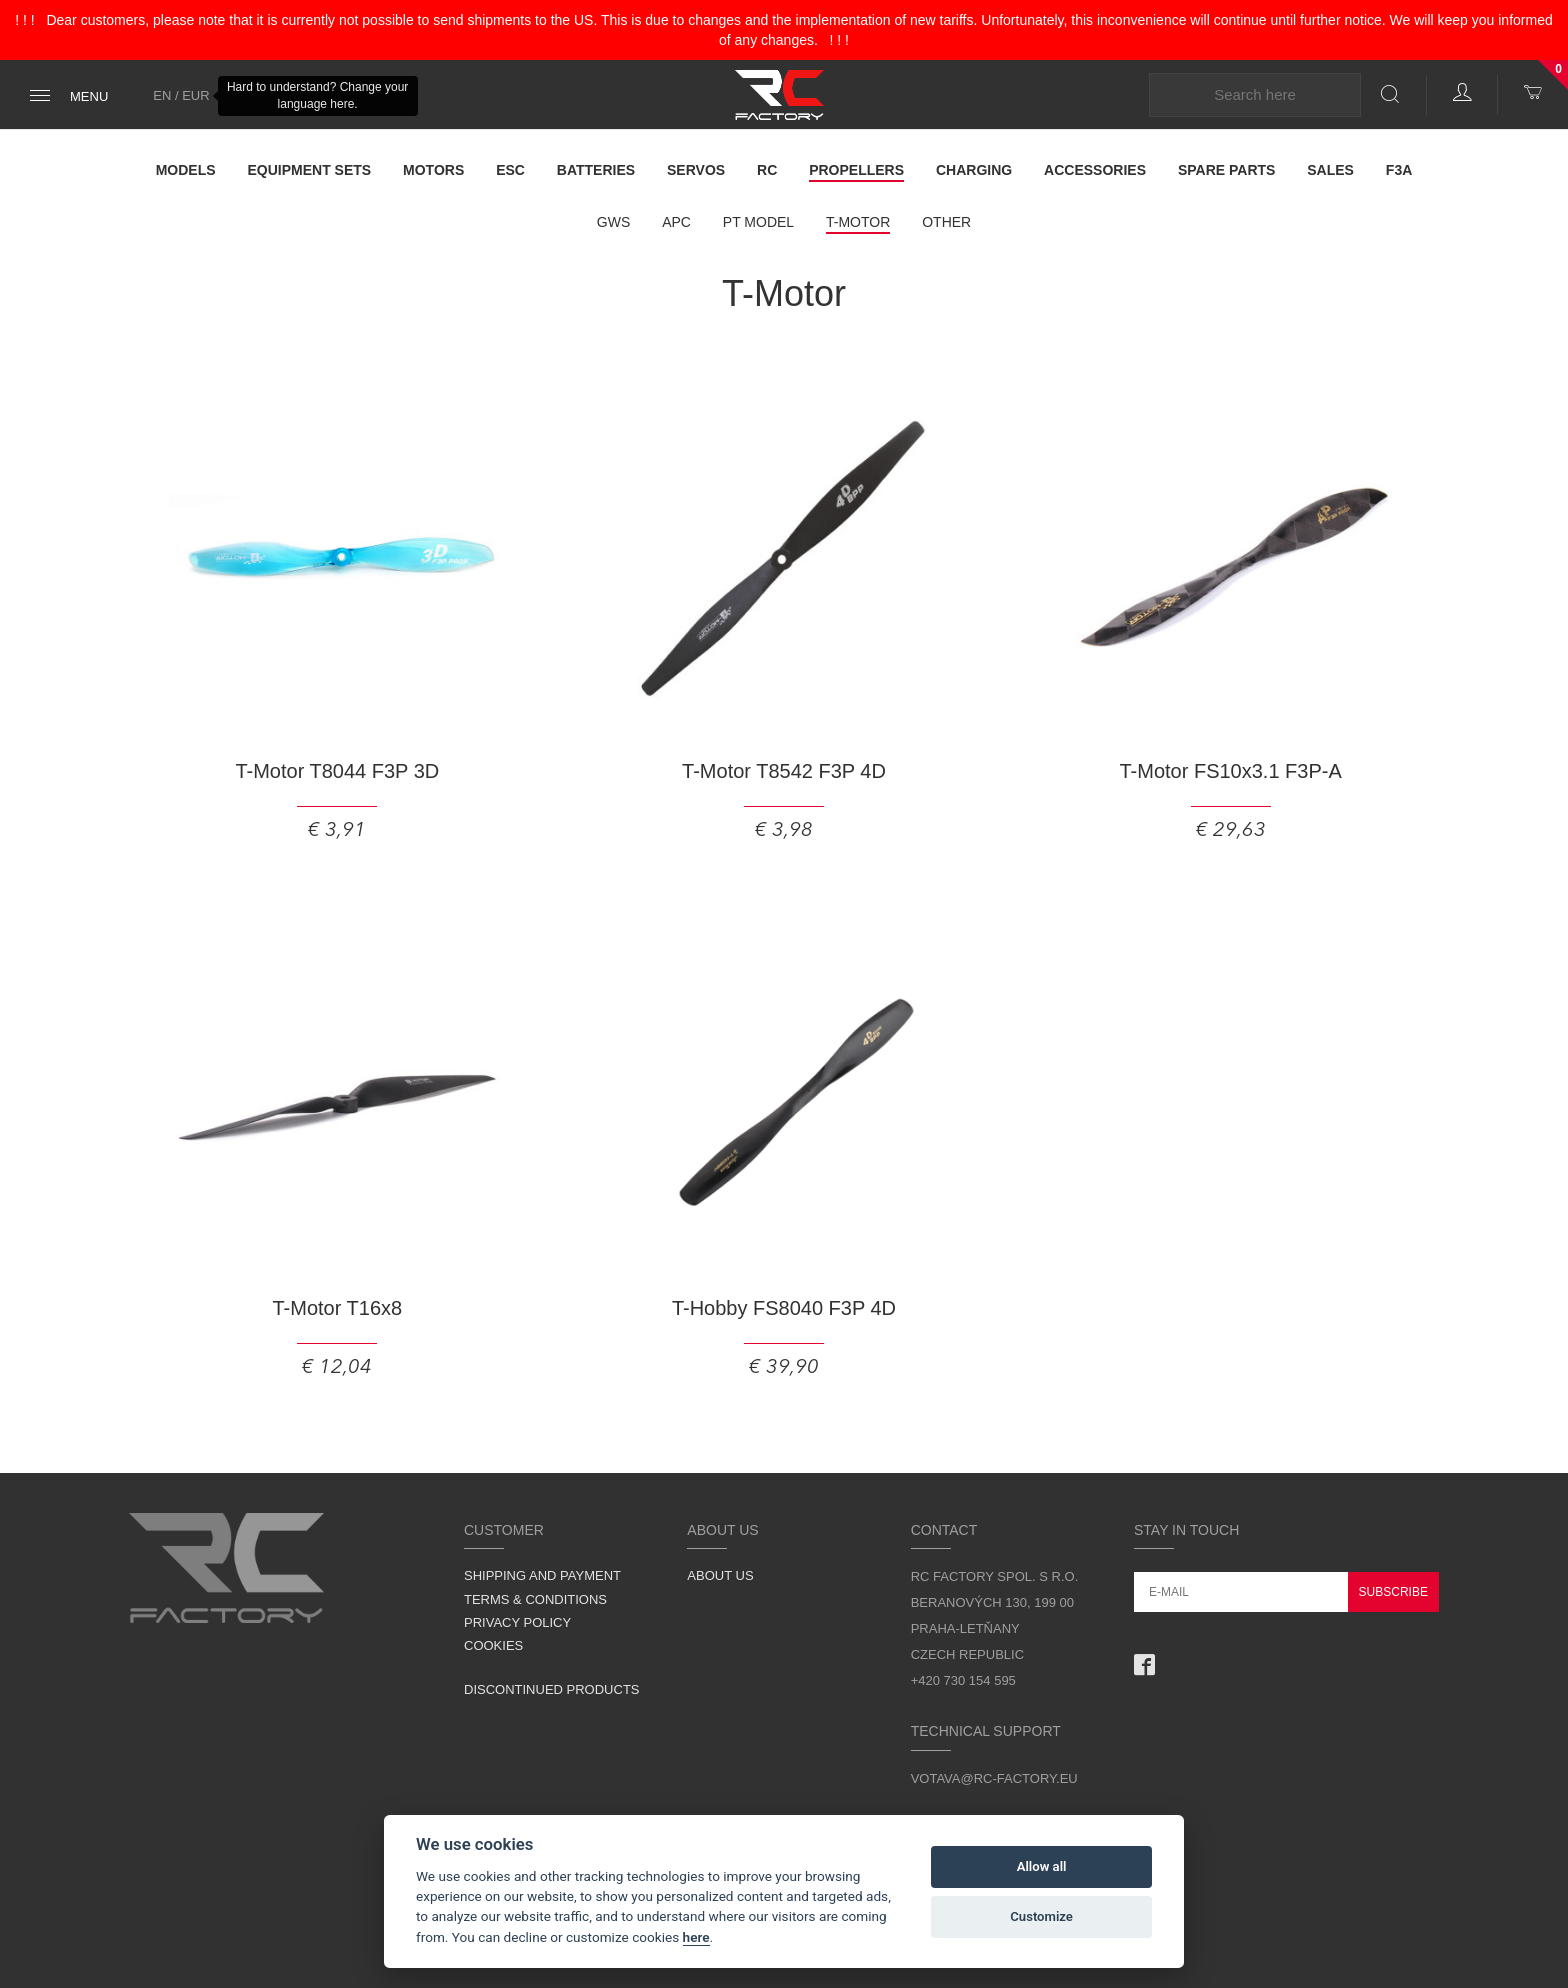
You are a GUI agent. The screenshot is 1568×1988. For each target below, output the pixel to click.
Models (186, 170)
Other (946, 222)
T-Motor (858, 222)
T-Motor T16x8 (337, 1308)
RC (767, 170)
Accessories (1095, 170)
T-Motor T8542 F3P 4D (784, 771)
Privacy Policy (517, 1622)
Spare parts (1227, 170)
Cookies (493, 1645)
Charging (974, 170)
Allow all (1042, 1866)
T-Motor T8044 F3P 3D (337, 771)
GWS (613, 222)
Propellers (856, 170)
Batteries (596, 170)
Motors (433, 170)
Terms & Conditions (535, 1599)
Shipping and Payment (542, 1575)
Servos (696, 170)
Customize (1041, 1916)
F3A (1399, 170)
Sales (1330, 170)
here (696, 1937)
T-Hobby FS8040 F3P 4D (784, 1308)
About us (720, 1575)
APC (676, 222)
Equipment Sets (309, 170)
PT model (758, 222)
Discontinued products (552, 1689)
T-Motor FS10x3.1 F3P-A (1230, 771)
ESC (510, 170)
